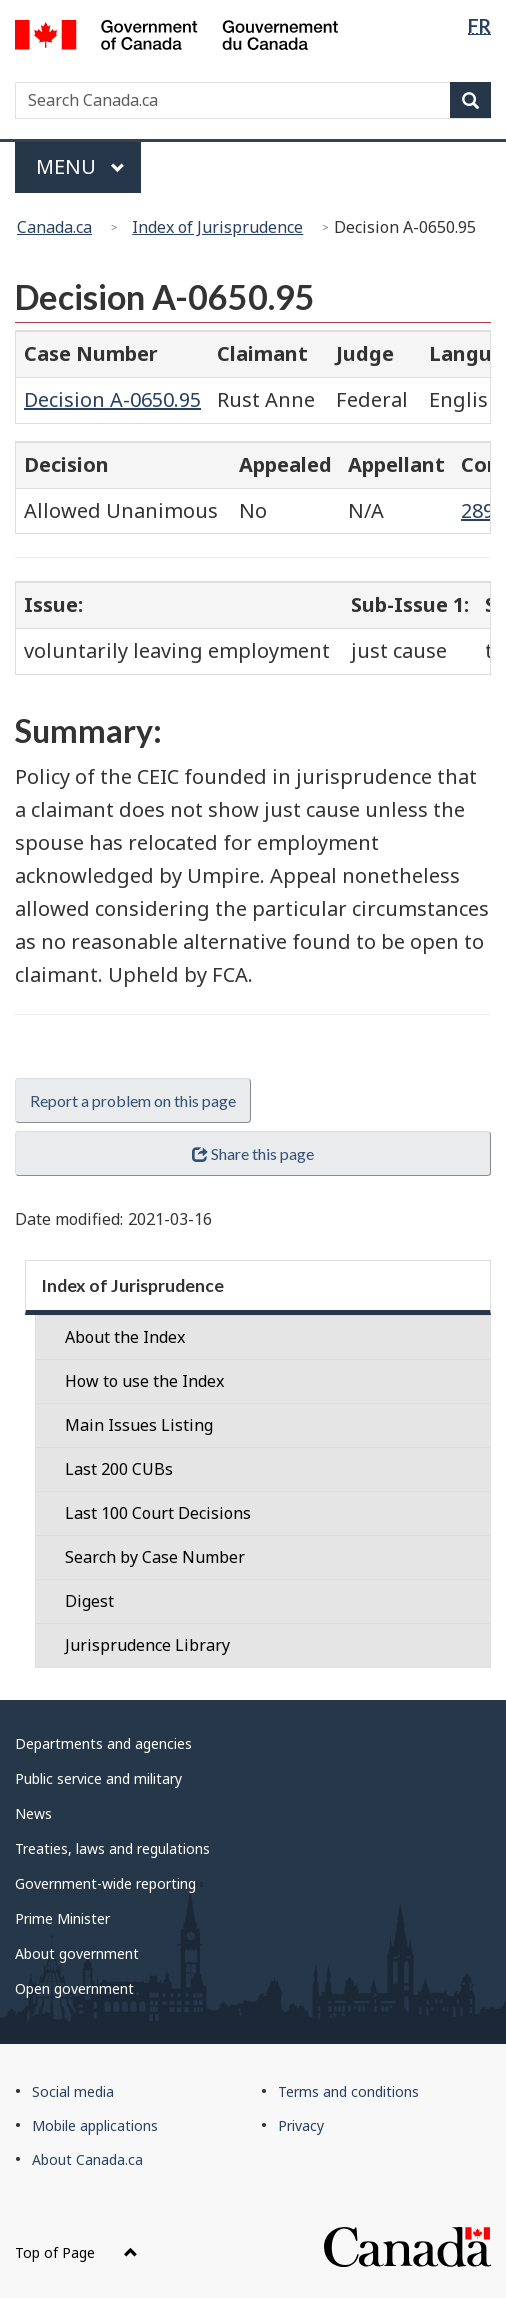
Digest (89, 1601)
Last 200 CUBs (119, 1469)
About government (77, 1953)
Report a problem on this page (133, 1100)
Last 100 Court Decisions (158, 1513)
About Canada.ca (87, 2159)
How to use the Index (144, 1381)
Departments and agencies (103, 1743)
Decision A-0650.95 (112, 399)
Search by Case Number (155, 1557)
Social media (73, 2091)
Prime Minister (62, 1918)
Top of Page (76, 2252)
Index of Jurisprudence (217, 227)
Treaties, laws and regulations (112, 1848)
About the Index (125, 1337)
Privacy (301, 2125)
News (33, 1813)
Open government (74, 1988)
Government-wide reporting (105, 1883)
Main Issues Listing (139, 1425)
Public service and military (98, 1778)
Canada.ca (54, 227)
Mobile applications (95, 2125)
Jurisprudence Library (147, 1645)
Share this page (253, 1153)
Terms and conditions (348, 2091)
